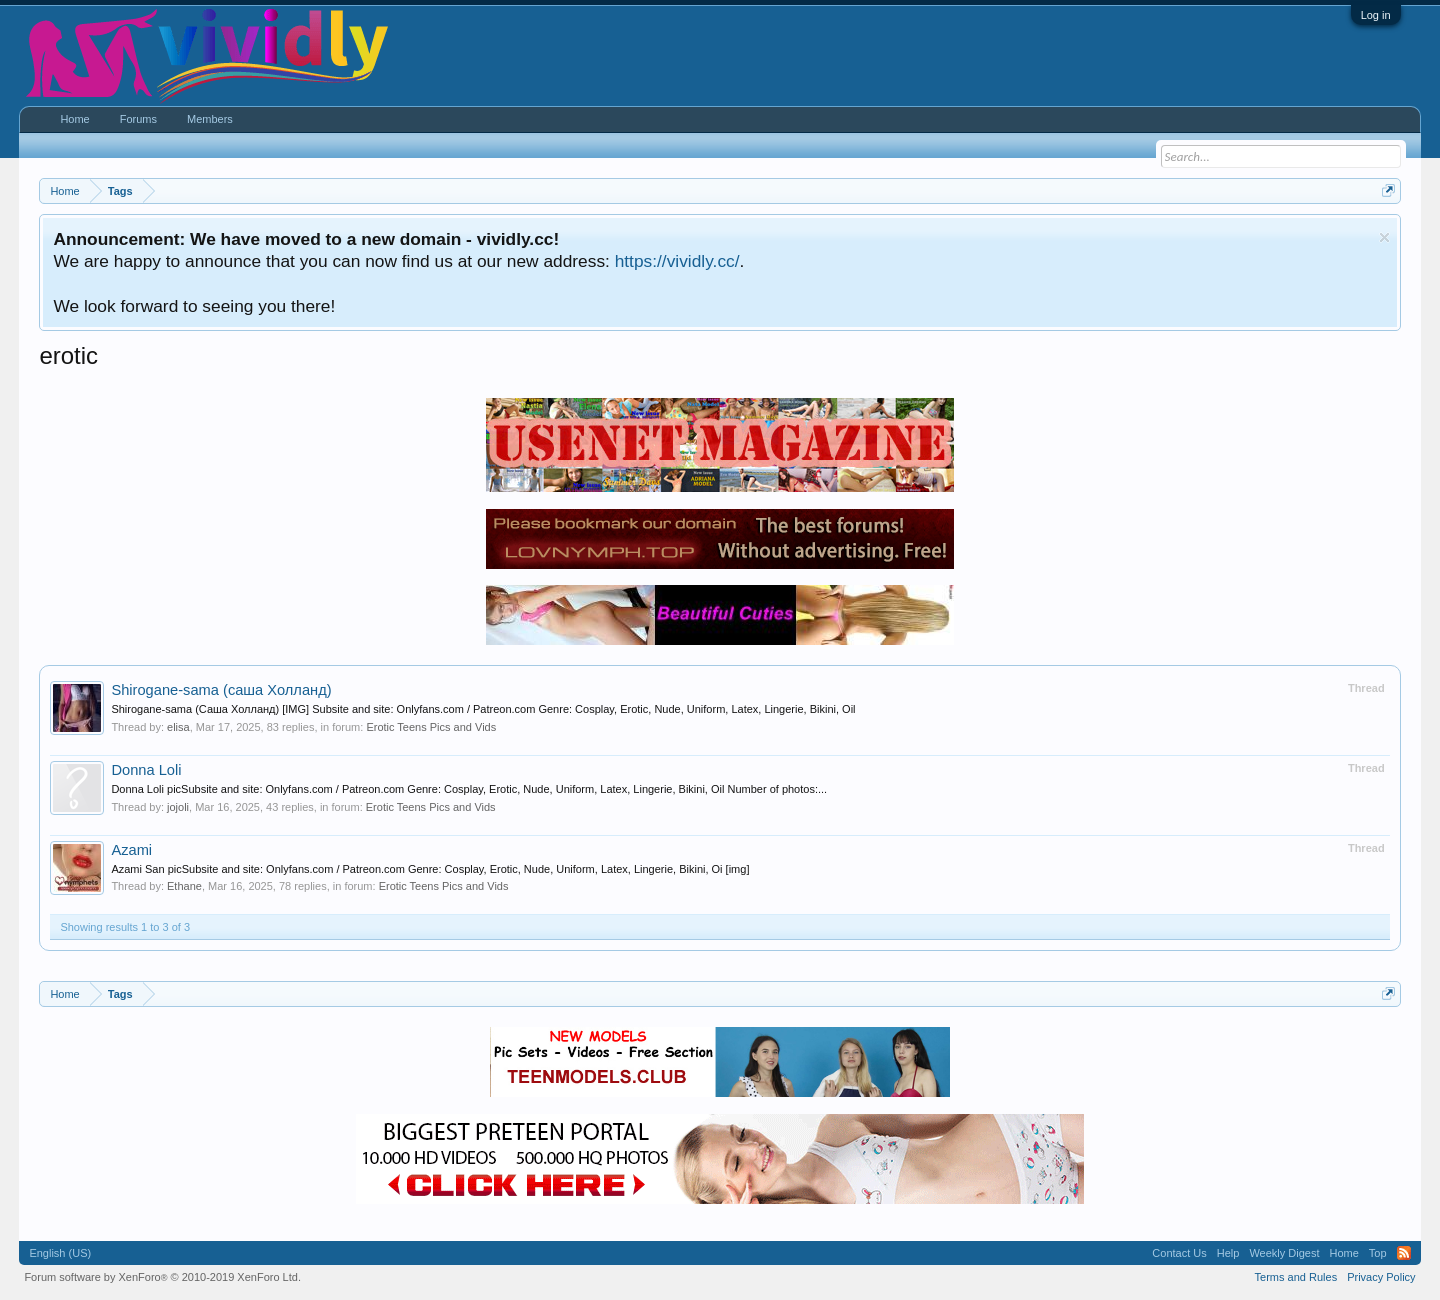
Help (1228, 1253)
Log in (1376, 15)
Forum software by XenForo (162, 1277)
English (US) (60, 1253)
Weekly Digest (1284, 1253)
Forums (138, 119)
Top (1378, 1253)
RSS (1404, 1253)
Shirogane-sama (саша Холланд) (221, 690)
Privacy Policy (1381, 1277)
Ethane (184, 886)
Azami (131, 850)
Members (210, 119)
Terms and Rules (1296, 1277)
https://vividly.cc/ (677, 261)
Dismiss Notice (1384, 237)
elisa (178, 727)
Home (74, 119)
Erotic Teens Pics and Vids (431, 727)
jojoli (178, 807)
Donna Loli (146, 770)
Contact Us (1179, 1253)
